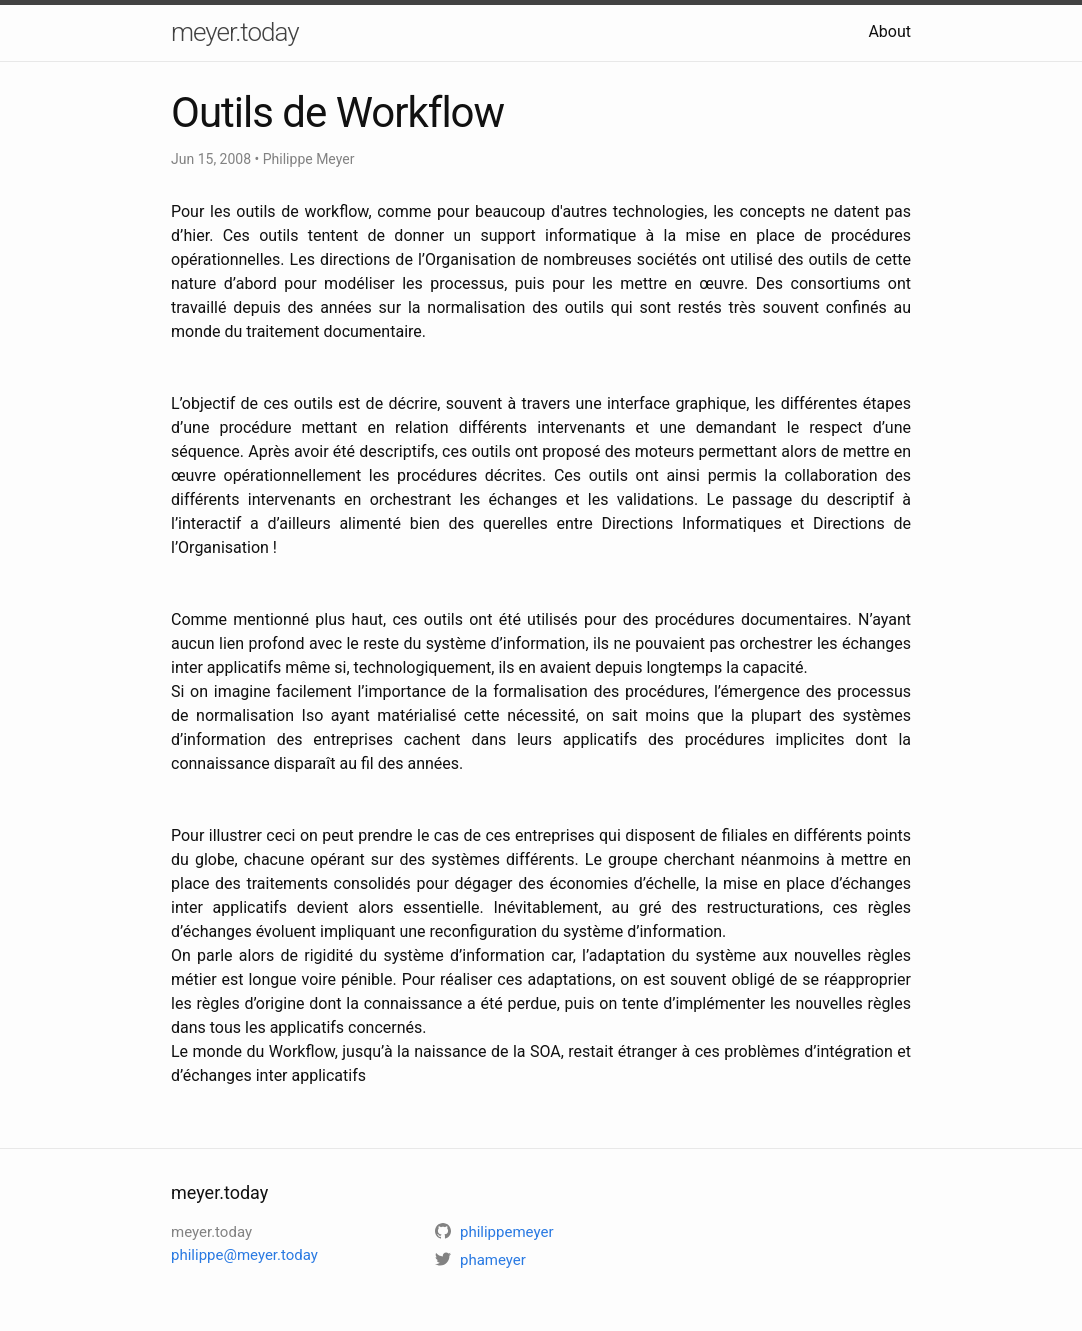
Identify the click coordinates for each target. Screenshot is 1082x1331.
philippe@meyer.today (244, 1255)
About (889, 31)
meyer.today (235, 32)
